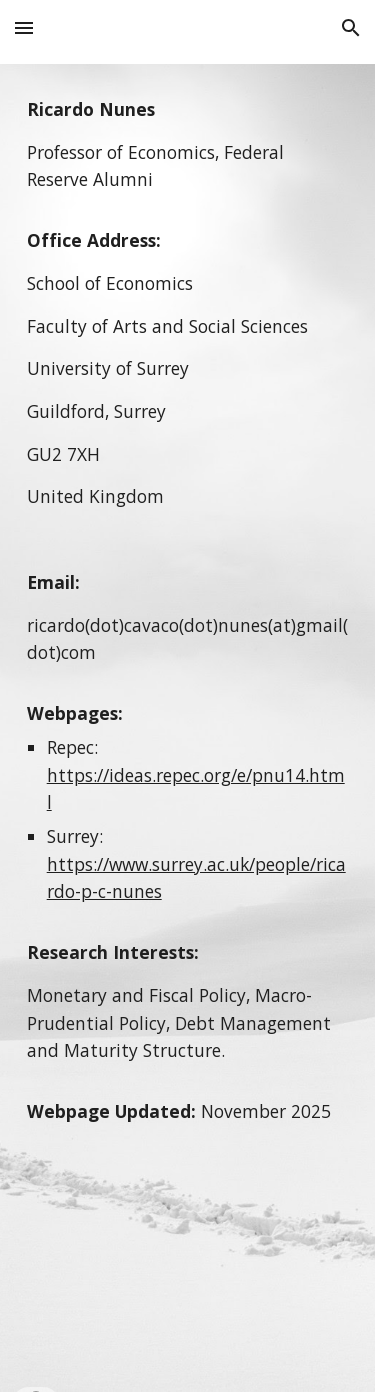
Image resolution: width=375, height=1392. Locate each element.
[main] (188, 728)
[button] (24, 27)
